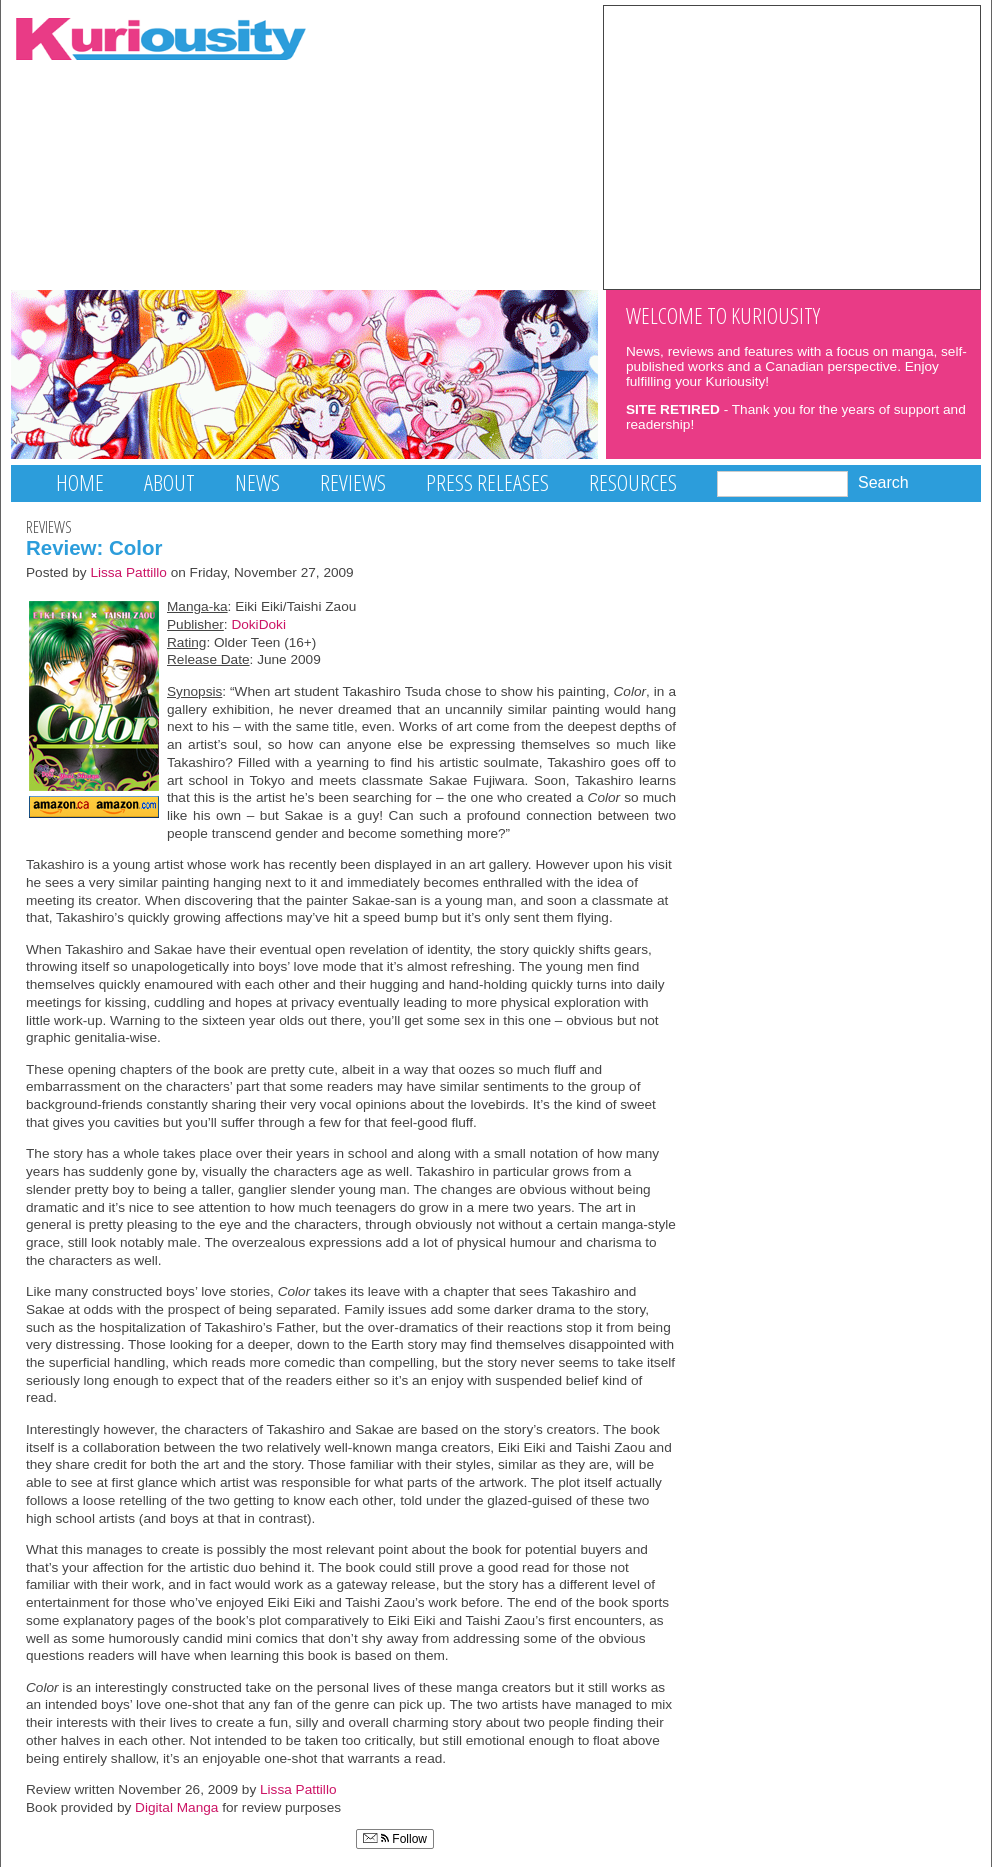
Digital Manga (176, 1807)
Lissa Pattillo (128, 572)
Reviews (353, 482)
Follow (395, 1839)
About (169, 482)
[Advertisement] (792, 146)
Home (80, 482)
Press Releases (487, 482)
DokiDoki (258, 624)
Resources (633, 482)
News (257, 482)
